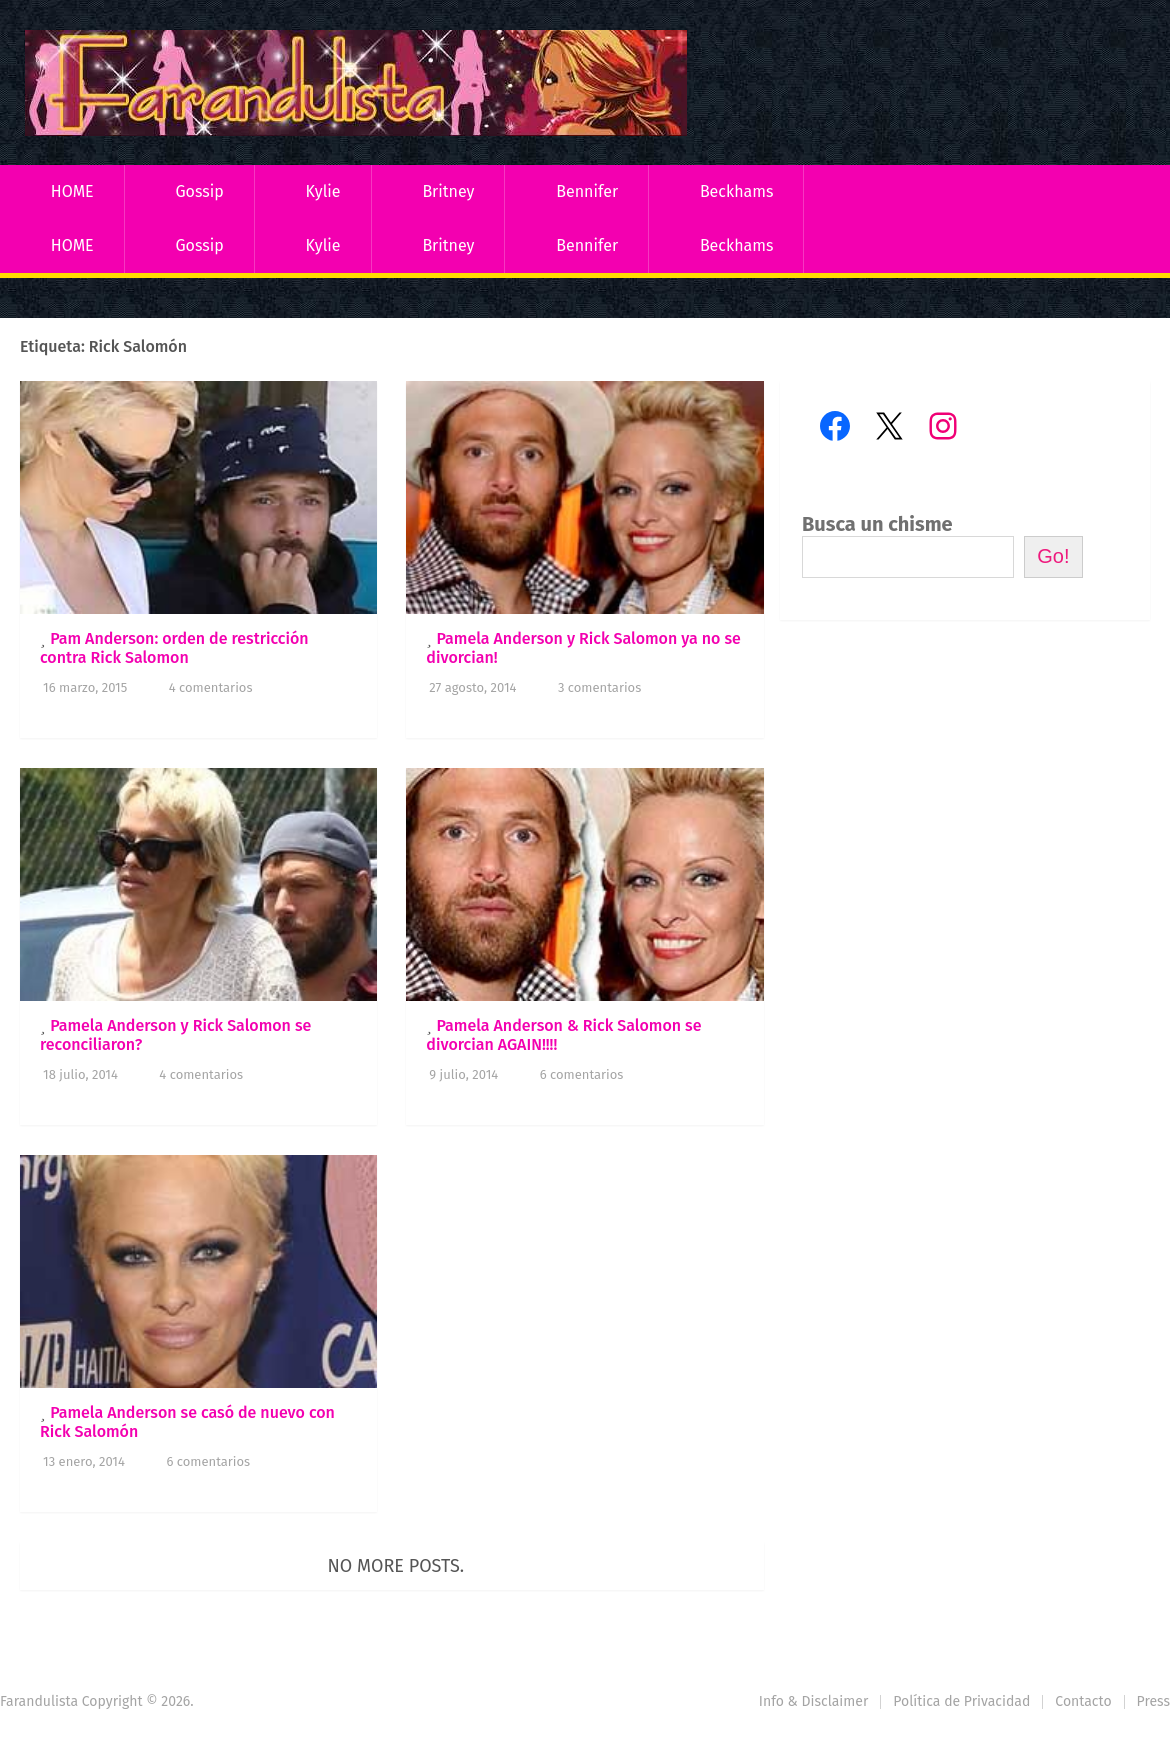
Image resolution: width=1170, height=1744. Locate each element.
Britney (448, 191)
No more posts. (396, 1566)
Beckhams (737, 191)
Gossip (199, 191)
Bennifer (587, 191)
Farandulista (39, 1701)
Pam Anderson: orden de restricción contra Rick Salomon (174, 648)
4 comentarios (211, 687)
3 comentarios (599, 687)
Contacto (1083, 1701)
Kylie (323, 191)
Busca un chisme (877, 524)
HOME (72, 191)
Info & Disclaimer (814, 1701)
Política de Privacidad (961, 1701)
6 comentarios (582, 1074)
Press (1153, 1701)
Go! (1053, 556)
